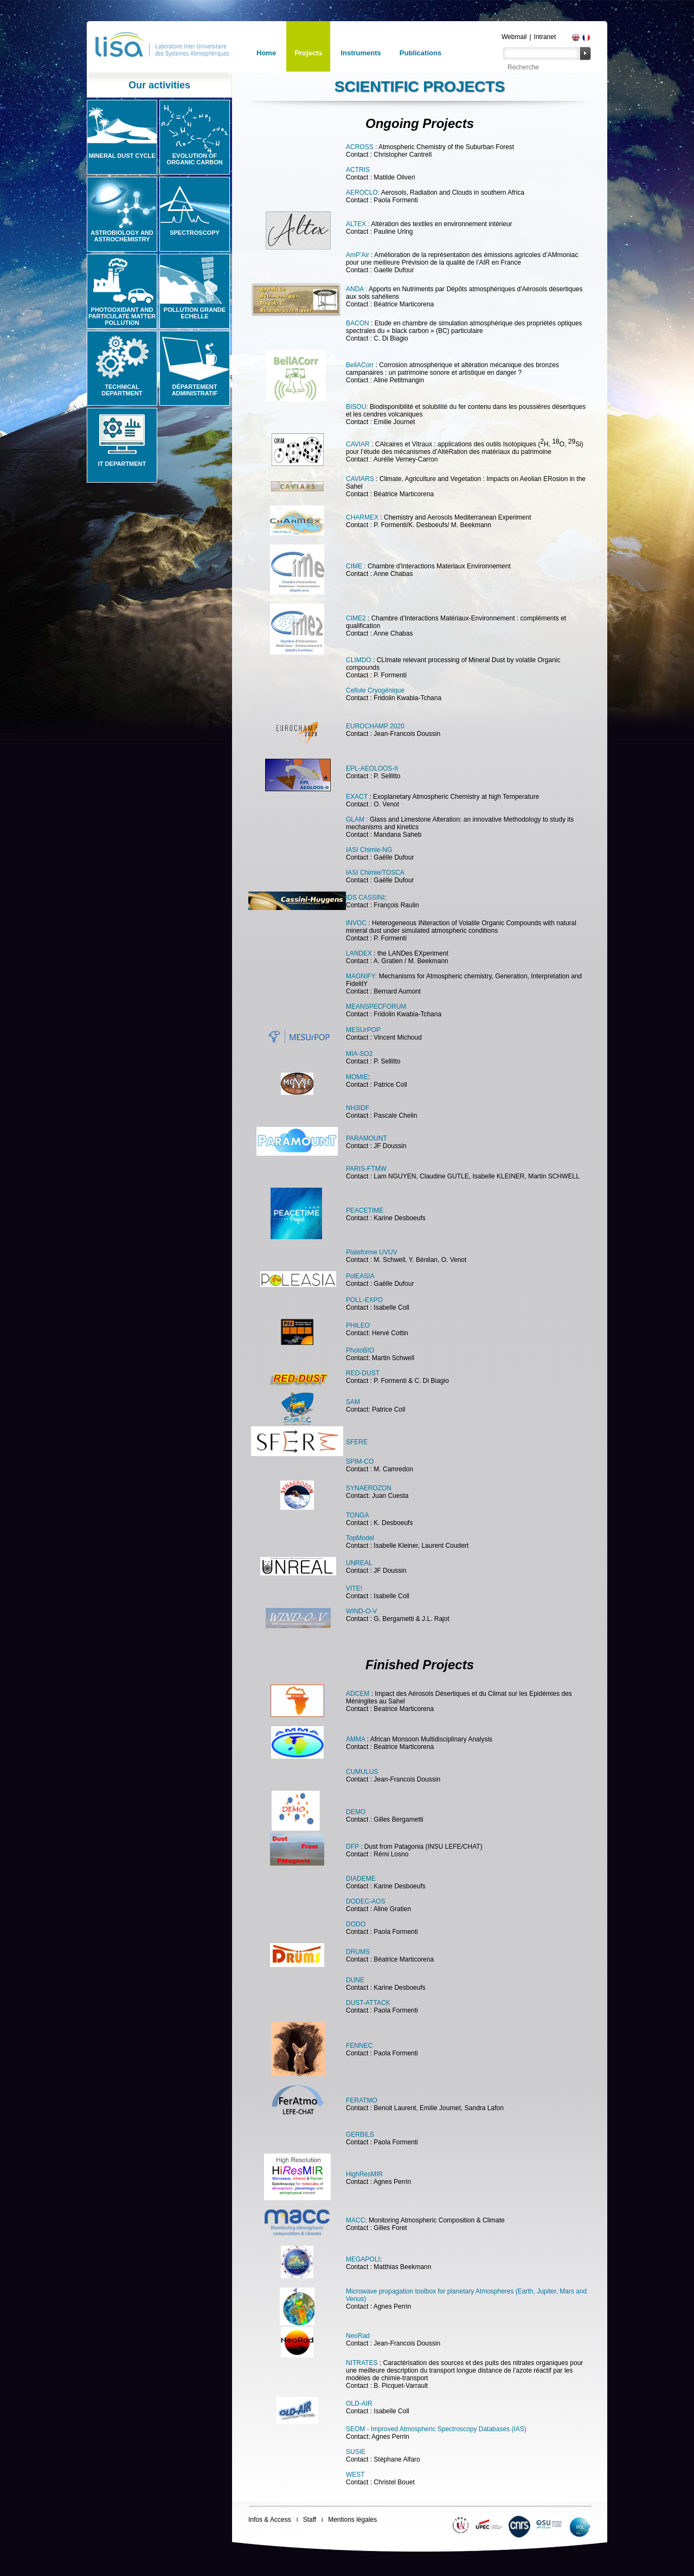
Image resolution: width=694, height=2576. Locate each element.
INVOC (356, 923)
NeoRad (358, 2336)
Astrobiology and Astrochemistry (122, 235)
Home (266, 53)
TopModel (360, 1538)
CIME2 (357, 618)
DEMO (355, 1812)
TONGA (357, 1515)
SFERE (357, 1442)
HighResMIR (364, 2174)
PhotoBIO (360, 1350)
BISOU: (357, 407)
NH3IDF (357, 1108)
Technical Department (122, 389)
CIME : (356, 566)
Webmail (514, 37)
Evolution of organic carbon (194, 158)
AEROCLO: (363, 192)
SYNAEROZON (368, 1488)
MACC (355, 2220)
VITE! (354, 1588)
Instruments (360, 53)
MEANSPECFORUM (376, 1006)
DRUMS (358, 1952)
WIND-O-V (361, 1611)
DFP (353, 1846)
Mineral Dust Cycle (121, 155)
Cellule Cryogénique (375, 690)
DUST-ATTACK (368, 2003)
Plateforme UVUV (371, 1252)
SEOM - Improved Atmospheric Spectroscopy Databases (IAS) (436, 2429)
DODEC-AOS (365, 1901)
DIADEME (361, 1878)
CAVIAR (358, 444)
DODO (355, 1924)
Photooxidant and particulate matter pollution (122, 316)
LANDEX (359, 953)
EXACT (357, 796)
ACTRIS (358, 170)
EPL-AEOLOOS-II (372, 768)
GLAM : (357, 819)
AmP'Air (358, 255)
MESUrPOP (363, 1030)
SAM (353, 1402)
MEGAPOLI (363, 2259)
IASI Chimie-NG (369, 850)
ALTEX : (358, 224)
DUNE (355, 1980)
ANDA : (356, 289)
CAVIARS (360, 479)
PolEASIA (360, 1276)
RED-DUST (363, 1373)
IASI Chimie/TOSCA (375, 872)
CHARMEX (362, 517)
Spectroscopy (195, 232)
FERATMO (361, 2100)
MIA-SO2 (359, 1054)
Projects (308, 53)
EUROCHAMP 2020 (375, 726)
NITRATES (363, 2363)
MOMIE (357, 1077)
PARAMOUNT (366, 1138)
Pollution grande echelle (195, 312)
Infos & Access (269, 2519)
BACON (358, 323)
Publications (420, 53)
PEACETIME (364, 1210)
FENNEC (359, 2045)
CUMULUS (362, 1772)
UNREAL (359, 1563)
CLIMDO (358, 660)
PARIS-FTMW (366, 1168)
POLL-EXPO (364, 1300)
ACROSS (360, 147)
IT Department (122, 463)
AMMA (355, 1739)
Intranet (545, 37)
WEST (355, 2474)
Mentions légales (352, 2519)
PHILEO (358, 1325)
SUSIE (355, 2452)
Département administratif (195, 389)
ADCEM (357, 1693)
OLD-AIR (359, 2403)
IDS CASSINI (365, 897)
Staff (309, 2519)
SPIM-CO (360, 1461)
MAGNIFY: (361, 976)
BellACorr (361, 365)
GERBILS (360, 2134)
